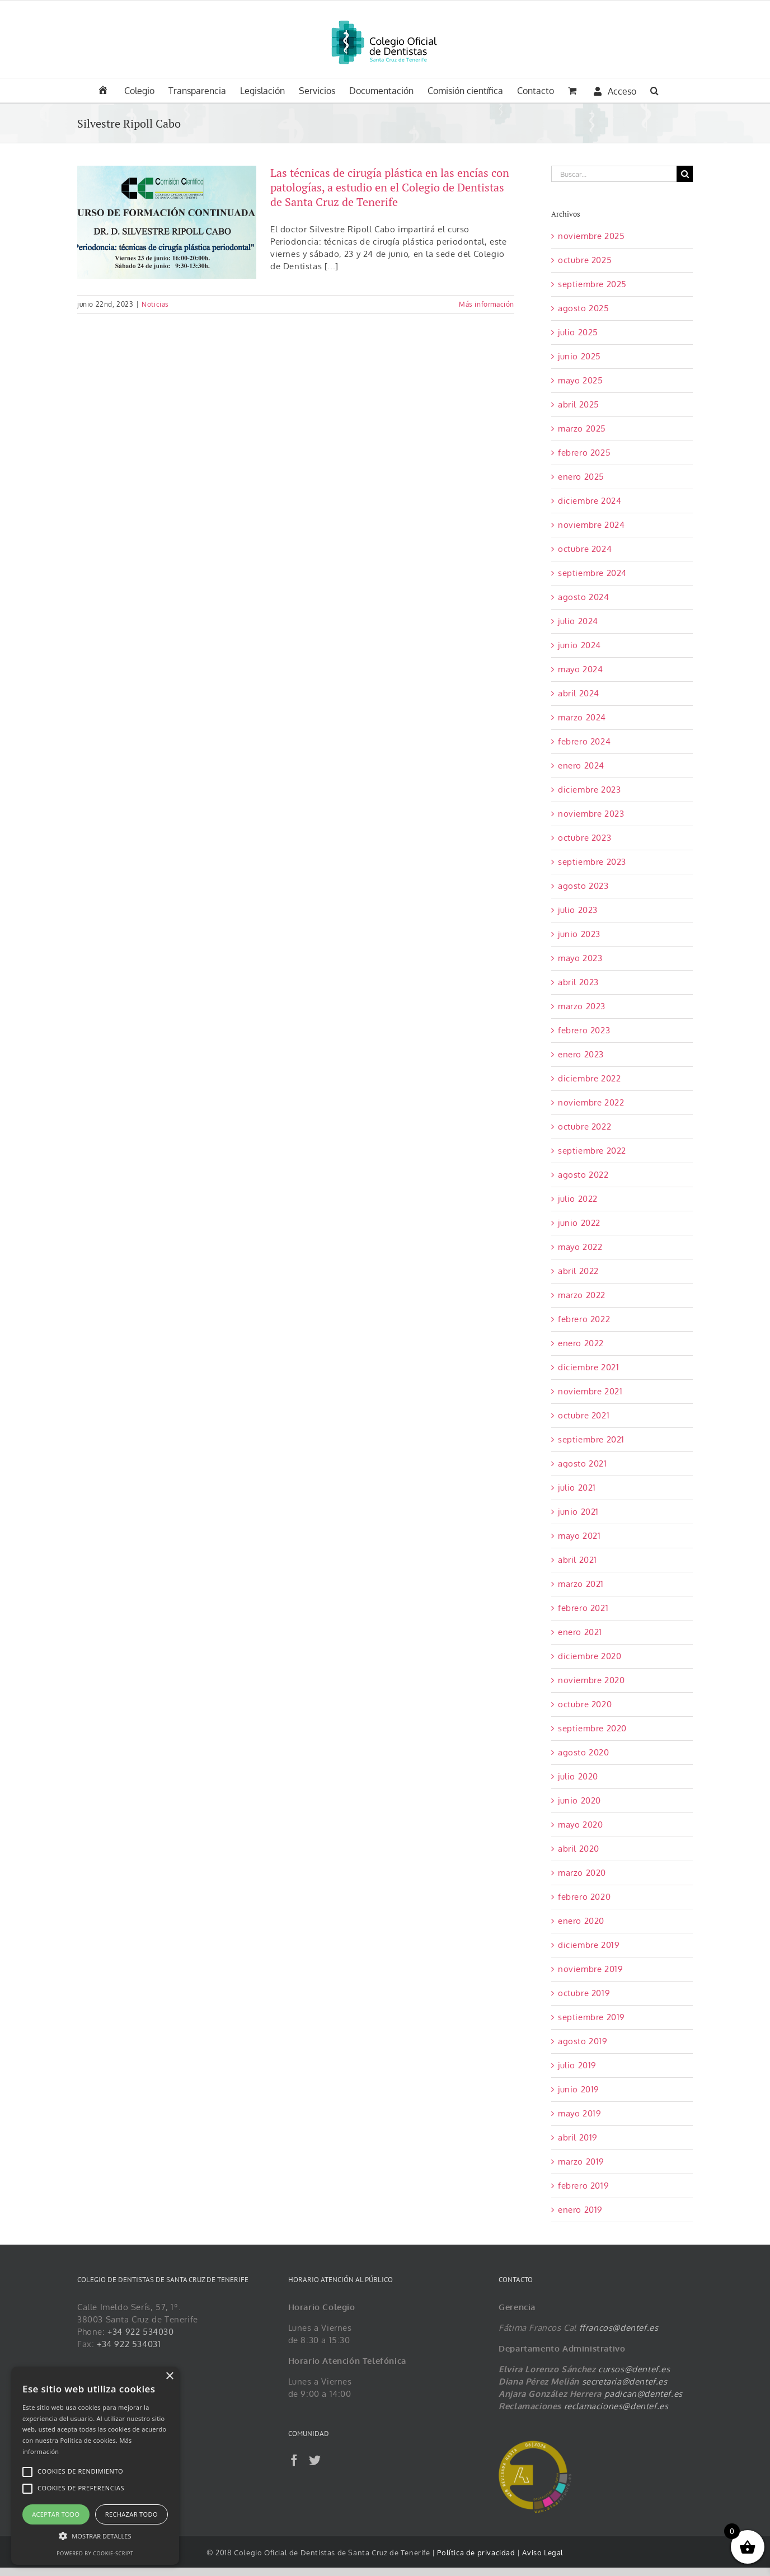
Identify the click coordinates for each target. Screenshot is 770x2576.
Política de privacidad (477, 2552)
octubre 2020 (585, 1704)
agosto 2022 (583, 1174)
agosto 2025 (583, 308)
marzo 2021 (581, 1584)
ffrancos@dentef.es (619, 2327)
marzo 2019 (581, 2161)
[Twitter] (315, 2460)
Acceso (615, 91)
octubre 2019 (584, 1993)
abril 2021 (577, 1559)
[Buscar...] (614, 174)
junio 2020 (579, 1800)
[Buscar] (685, 174)
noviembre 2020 (591, 1680)
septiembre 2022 (592, 1150)
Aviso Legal (543, 2552)
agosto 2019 (583, 2041)
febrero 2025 (584, 452)
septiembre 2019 (591, 2017)
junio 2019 (578, 2089)
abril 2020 (578, 1848)
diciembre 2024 (589, 500)
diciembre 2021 (588, 1367)
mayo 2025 (580, 380)
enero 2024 (581, 765)
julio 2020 (578, 1776)
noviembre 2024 (591, 524)
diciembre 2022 (589, 1078)
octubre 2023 (584, 837)
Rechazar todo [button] (131, 2514)
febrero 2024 (584, 741)
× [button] (169, 2376)
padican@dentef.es (643, 2393)
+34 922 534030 (140, 2331)
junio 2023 (579, 934)
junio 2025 (579, 356)
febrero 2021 (583, 1608)
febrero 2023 (584, 1030)
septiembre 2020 (592, 1728)
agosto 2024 (583, 597)
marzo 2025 (582, 428)
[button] (654, 89)
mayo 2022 (580, 1247)
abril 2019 (578, 2137)
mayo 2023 (580, 958)
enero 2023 (581, 1054)
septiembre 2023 (592, 861)
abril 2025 (578, 404)
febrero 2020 (584, 1896)
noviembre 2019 (590, 1969)
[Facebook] (294, 2460)
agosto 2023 (583, 885)
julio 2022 (578, 1198)
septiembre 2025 (592, 284)
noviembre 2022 (591, 1102)
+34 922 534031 (129, 2344)
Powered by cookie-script (95, 2553)
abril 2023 (578, 982)
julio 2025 (578, 332)
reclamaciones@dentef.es (616, 2406)
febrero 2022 (584, 1319)
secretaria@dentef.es (625, 2381)
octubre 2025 (585, 260)
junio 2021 (578, 1511)
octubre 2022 (584, 1126)
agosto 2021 (582, 1463)
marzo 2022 (581, 1295)
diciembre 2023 (589, 789)
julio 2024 (578, 621)
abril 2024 (578, 693)
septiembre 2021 (591, 1439)
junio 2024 (579, 645)
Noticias (155, 304)
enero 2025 (581, 476)
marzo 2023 (581, 1006)
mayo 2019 (579, 2113)
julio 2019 (577, 2065)
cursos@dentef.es (634, 2369)
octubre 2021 (583, 1415)
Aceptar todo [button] (55, 2514)
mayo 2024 (580, 669)
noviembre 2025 (591, 236)
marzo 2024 (582, 717)
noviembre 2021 (590, 1391)
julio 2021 (577, 1487)
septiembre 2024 (592, 573)
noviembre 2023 (591, 813)
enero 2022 (581, 1343)
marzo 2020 (582, 1872)
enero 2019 (580, 2209)
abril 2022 (578, 1271)
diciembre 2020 (589, 1656)
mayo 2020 (580, 1824)
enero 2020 (581, 1920)
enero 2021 (580, 1632)
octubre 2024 (585, 549)
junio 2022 (579, 1222)
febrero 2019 (583, 2185)
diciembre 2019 (588, 1945)
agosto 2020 (583, 1752)
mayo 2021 (579, 1535)
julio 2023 (578, 910)
